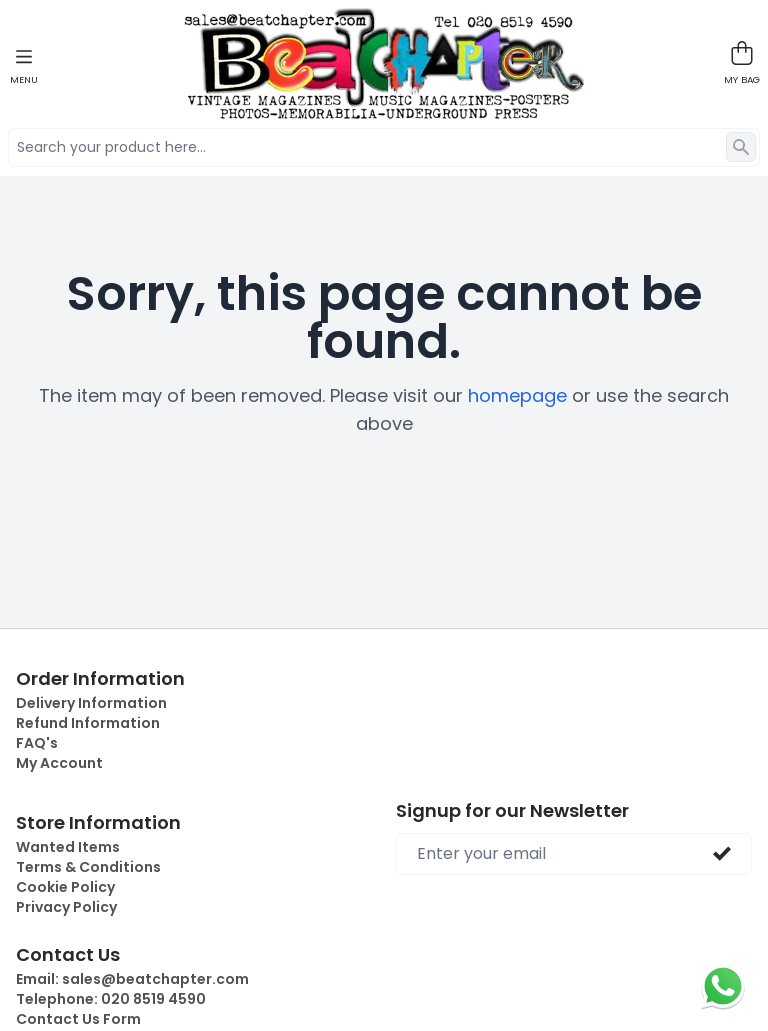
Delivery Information (91, 703)
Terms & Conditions (88, 867)
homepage (517, 395)
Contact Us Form (78, 1019)
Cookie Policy (65, 887)
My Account (59, 763)
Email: (132, 979)
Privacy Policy (66, 907)
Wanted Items (68, 847)
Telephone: (111, 999)
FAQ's (37, 743)
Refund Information (88, 723)
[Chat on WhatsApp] (723, 986)
